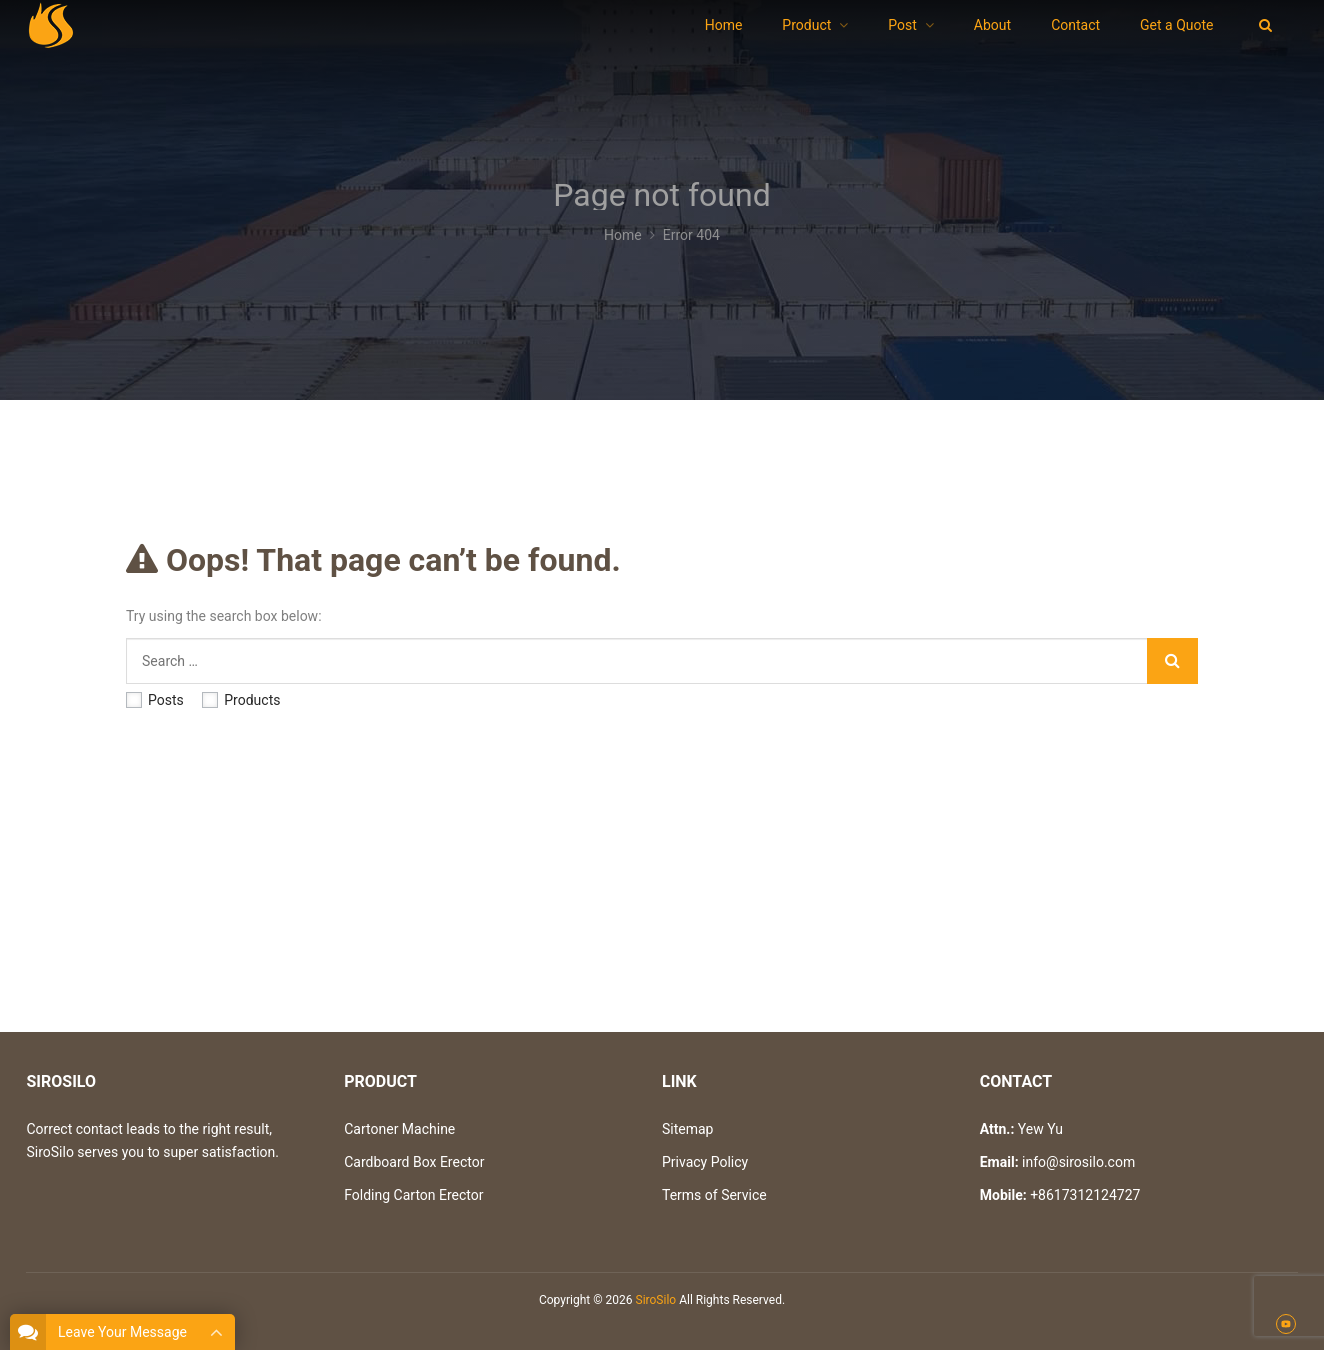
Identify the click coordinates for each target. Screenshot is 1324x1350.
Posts (155, 700)
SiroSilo (656, 1300)
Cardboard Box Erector (414, 1162)
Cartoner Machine (399, 1129)
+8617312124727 (1085, 1195)
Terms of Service (714, 1195)
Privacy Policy (705, 1162)
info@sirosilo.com (1078, 1162)
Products (241, 700)
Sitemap (687, 1129)
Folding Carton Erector (413, 1195)
